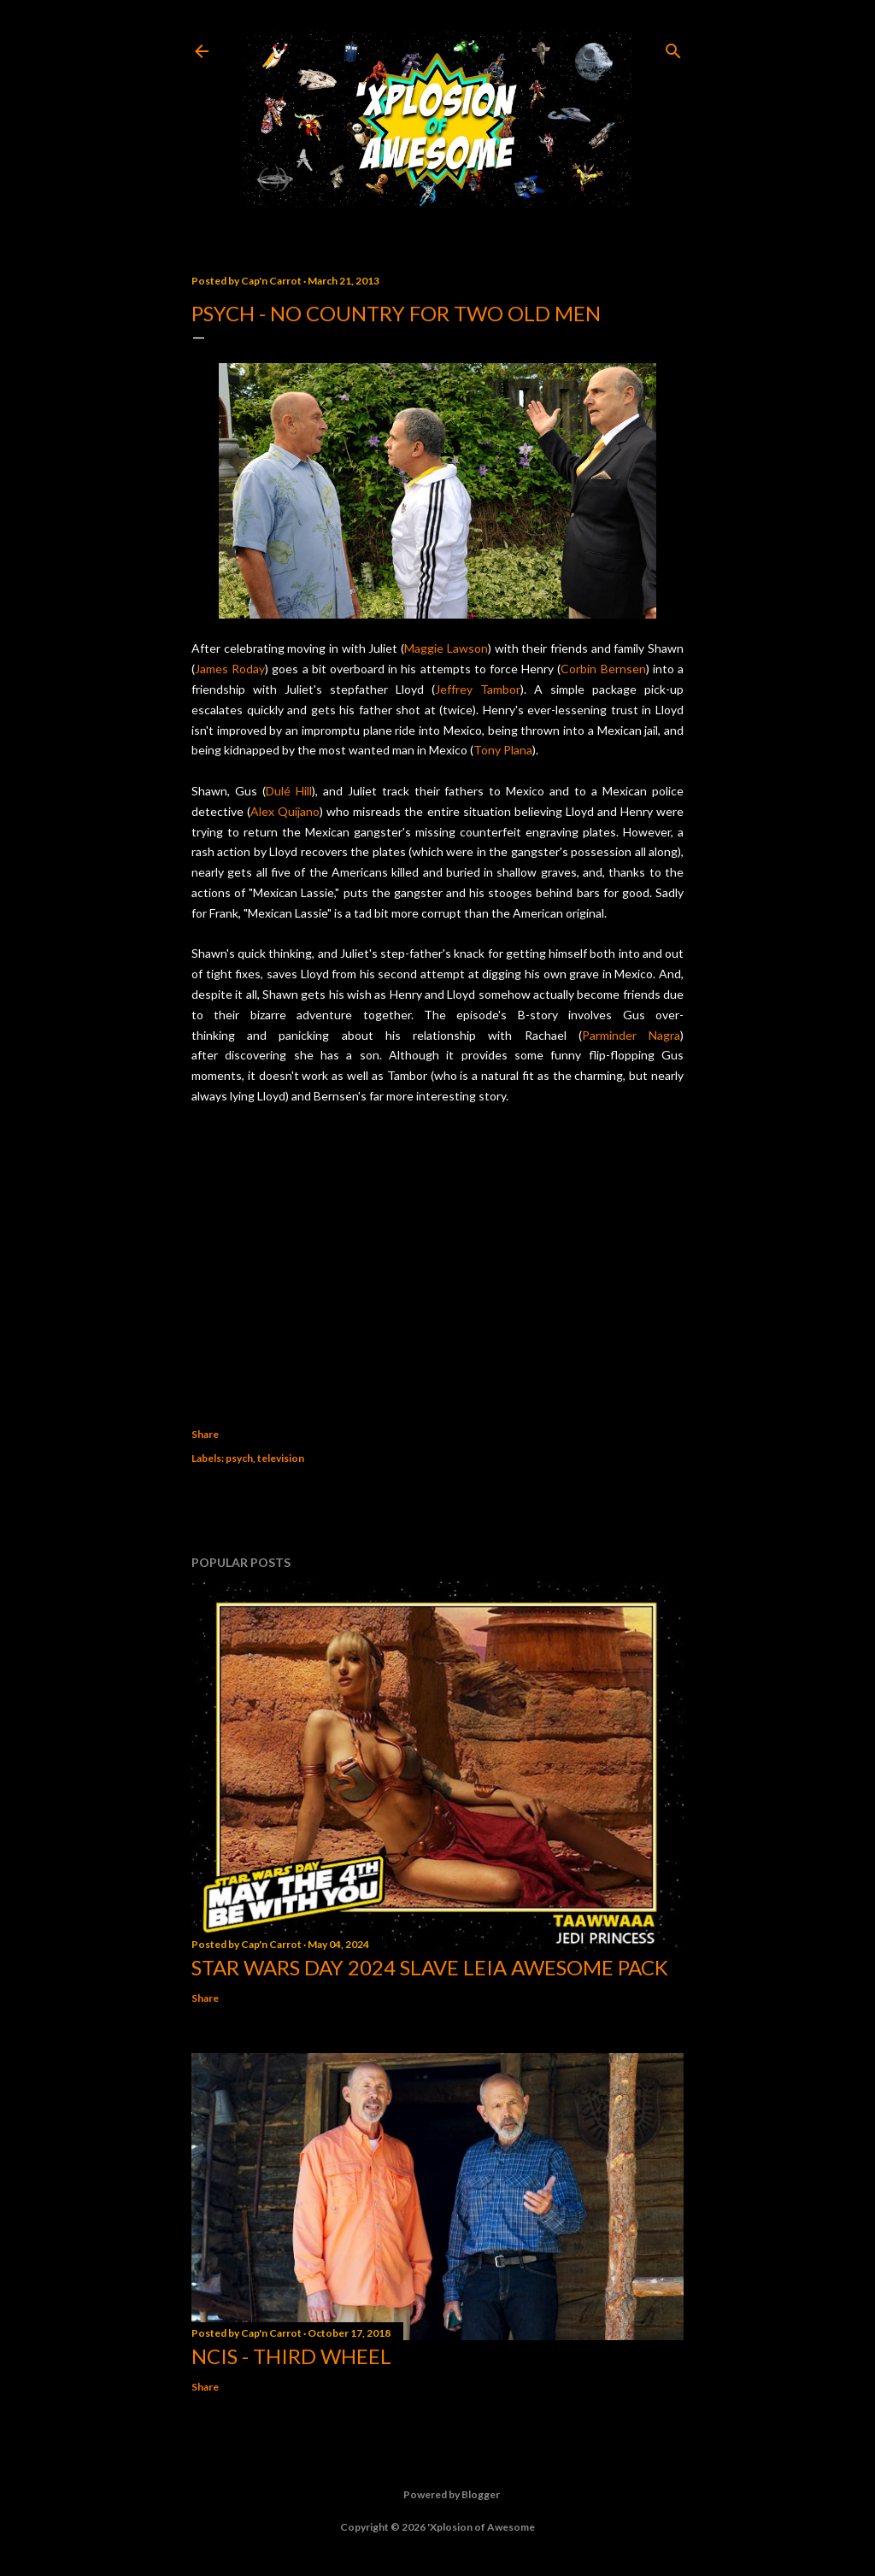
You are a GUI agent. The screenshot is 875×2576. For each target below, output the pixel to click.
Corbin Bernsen (603, 668)
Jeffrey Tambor (477, 689)
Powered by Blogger (438, 2495)
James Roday (230, 668)
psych (239, 1458)
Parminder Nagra (631, 1035)
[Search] (673, 47)
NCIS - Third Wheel (291, 2356)
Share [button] (205, 1434)
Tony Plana (502, 749)
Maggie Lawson (446, 648)
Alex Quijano (285, 811)
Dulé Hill (289, 790)
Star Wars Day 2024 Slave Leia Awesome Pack (429, 1967)
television (280, 1458)
